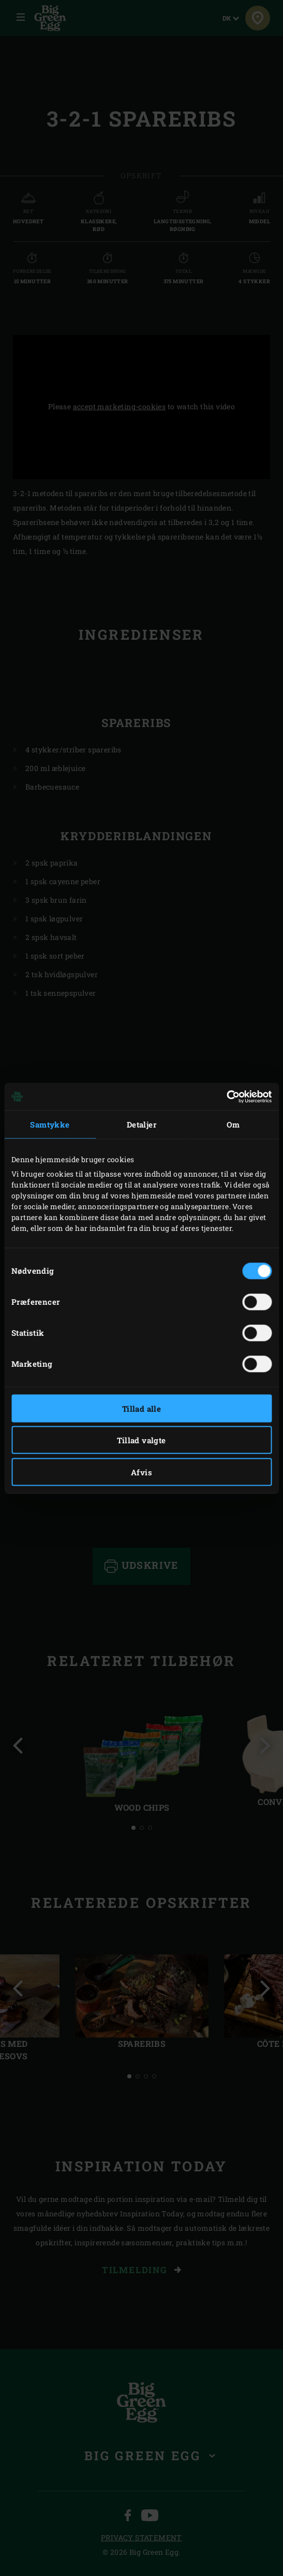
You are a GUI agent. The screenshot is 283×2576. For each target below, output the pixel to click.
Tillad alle (141, 1408)
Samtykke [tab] (49, 1124)
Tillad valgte (141, 1440)
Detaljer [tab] (141, 1124)
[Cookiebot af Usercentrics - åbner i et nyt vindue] (226, 1096)
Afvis (141, 1472)
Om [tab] (233, 1124)
